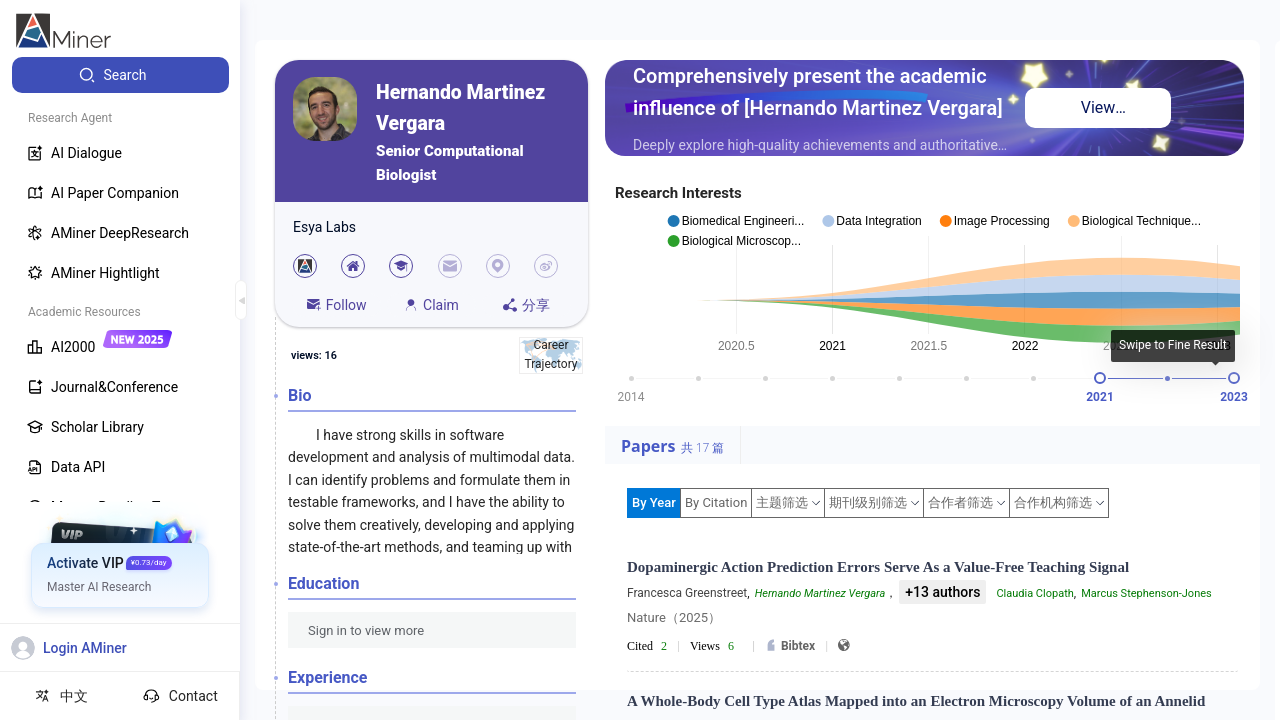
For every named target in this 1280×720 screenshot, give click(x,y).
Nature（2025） (674, 617)
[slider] (1100, 378)
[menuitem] (120, 75)
